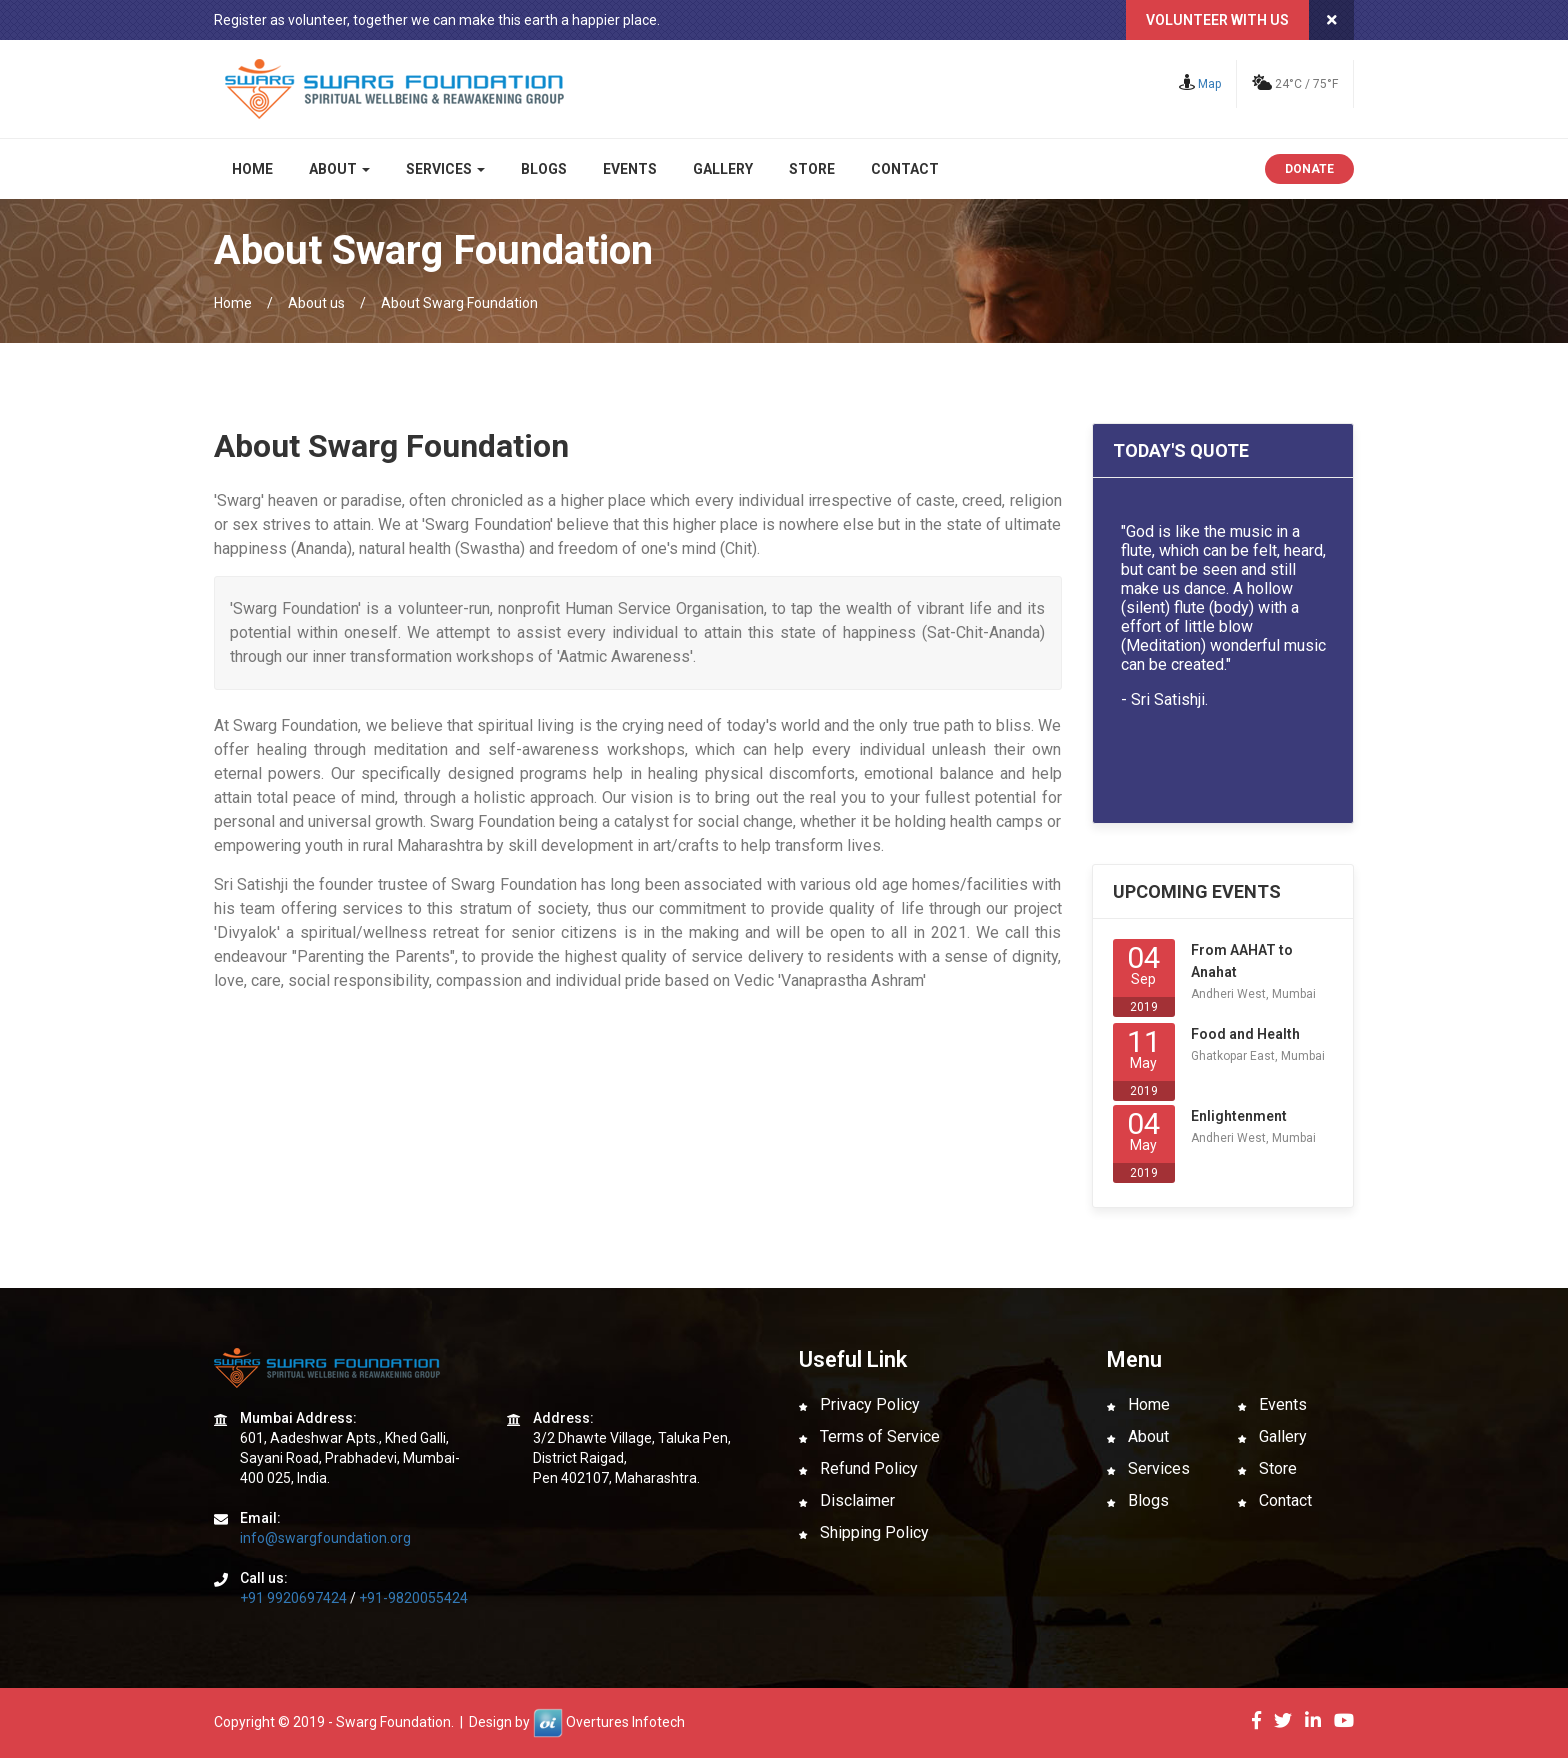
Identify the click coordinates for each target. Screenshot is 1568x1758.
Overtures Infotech (625, 1722)
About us (316, 303)
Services (1148, 1468)
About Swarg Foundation (459, 303)
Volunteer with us (1217, 20)
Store (812, 169)
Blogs (544, 169)
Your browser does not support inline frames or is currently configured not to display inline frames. (1223, 648)
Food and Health (1245, 1034)
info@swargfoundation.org (325, 1538)
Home (252, 169)
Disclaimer (847, 1500)
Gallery (723, 169)
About (1138, 1436)
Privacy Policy (859, 1404)
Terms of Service (869, 1436)
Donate (1309, 169)
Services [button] (445, 169)
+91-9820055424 (413, 1598)
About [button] (339, 169)
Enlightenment (1239, 1116)
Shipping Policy (864, 1532)
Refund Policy (858, 1468)
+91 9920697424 (293, 1598)
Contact (905, 169)
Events (630, 169)
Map (1200, 84)
